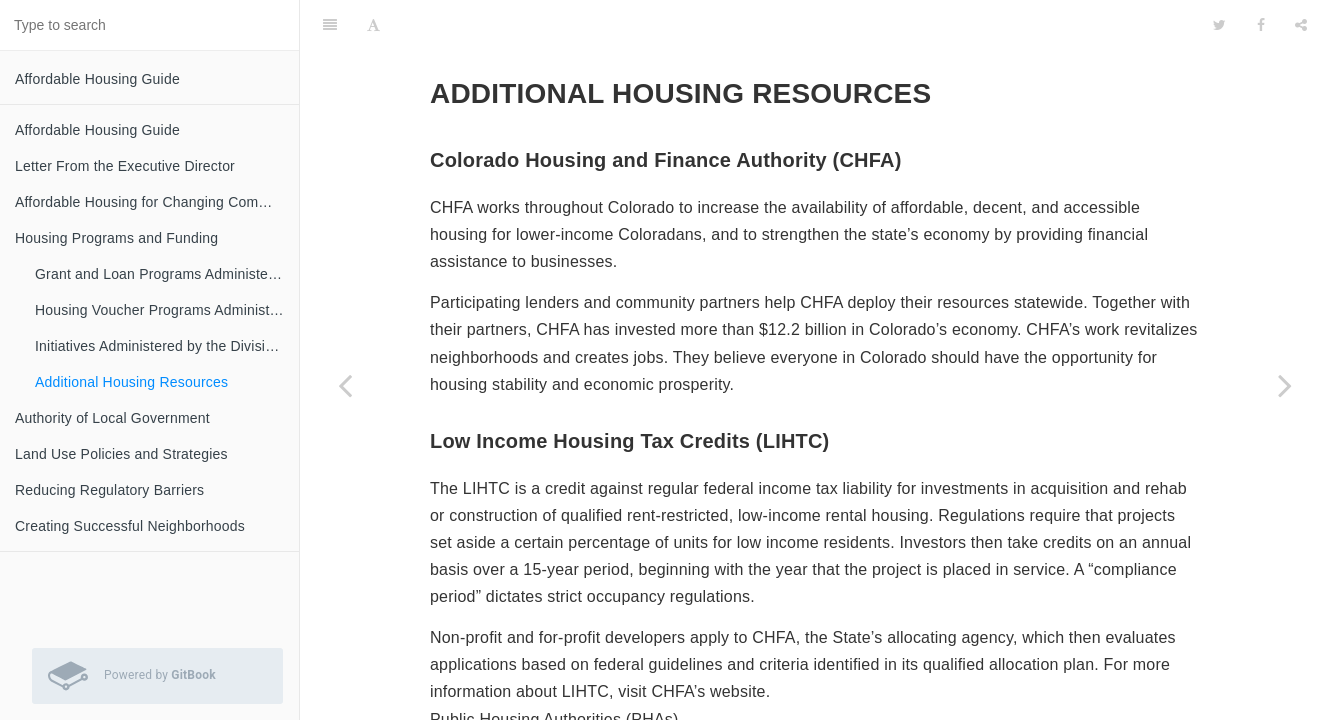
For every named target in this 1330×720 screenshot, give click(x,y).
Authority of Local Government (112, 418)
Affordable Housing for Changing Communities (157, 202)
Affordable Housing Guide (97, 79)
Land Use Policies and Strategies (121, 454)
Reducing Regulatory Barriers (109, 490)
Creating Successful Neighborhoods (130, 526)
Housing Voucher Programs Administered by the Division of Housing (167, 310)
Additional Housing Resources (131, 382)
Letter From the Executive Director (125, 166)
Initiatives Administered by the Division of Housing (167, 346)
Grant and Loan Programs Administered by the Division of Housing (167, 274)
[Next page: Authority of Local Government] (1285, 385)
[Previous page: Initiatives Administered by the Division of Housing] (345, 385)
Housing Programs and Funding (116, 238)
